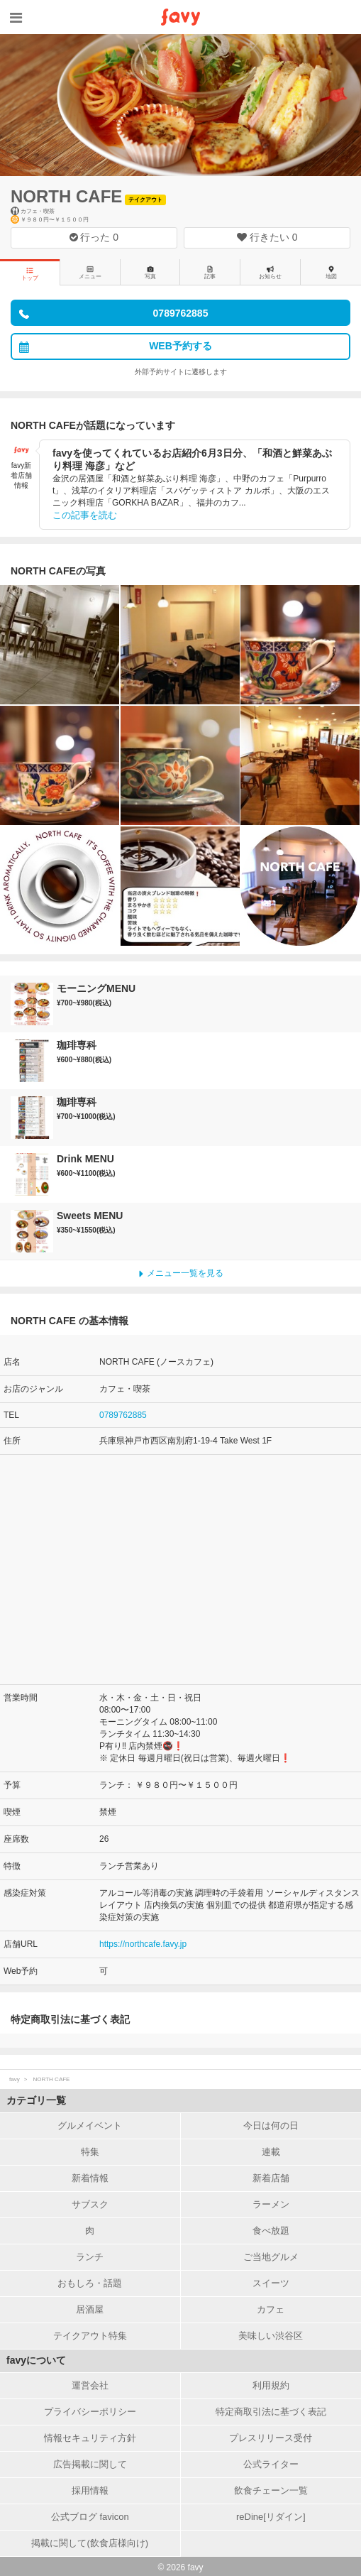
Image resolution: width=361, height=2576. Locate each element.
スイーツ (270, 2283)
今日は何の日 (271, 2125)
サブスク (90, 2204)
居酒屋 (90, 2309)
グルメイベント (89, 2125)
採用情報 (90, 2490)
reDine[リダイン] (271, 2516)
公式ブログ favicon (90, 2516)
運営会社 (90, 2385)
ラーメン (270, 2204)
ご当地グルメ (271, 2257)
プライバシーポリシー (90, 2411)
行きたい (267, 237)
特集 (90, 2151)
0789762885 (123, 1415)
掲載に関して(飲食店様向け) (89, 2543)
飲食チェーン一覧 (271, 2490)
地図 (331, 273)
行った (94, 237)
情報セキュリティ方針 (90, 2438)
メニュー (90, 273)
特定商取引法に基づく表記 (271, 2411)
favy (14, 2079)
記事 (210, 273)
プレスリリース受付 (270, 2438)
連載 (271, 2151)
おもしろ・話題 (89, 2283)
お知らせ (270, 273)
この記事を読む (84, 515)
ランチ (90, 2257)
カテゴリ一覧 (36, 2100)
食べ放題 (270, 2230)
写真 (150, 273)
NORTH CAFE (66, 196)
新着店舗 (270, 2178)
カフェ (270, 2309)
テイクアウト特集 (90, 2335)
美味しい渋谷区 (270, 2335)
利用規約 (270, 2385)
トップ (29, 274)
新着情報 (90, 2178)
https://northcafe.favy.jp (143, 1944)
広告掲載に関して (90, 2464)
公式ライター (271, 2464)
